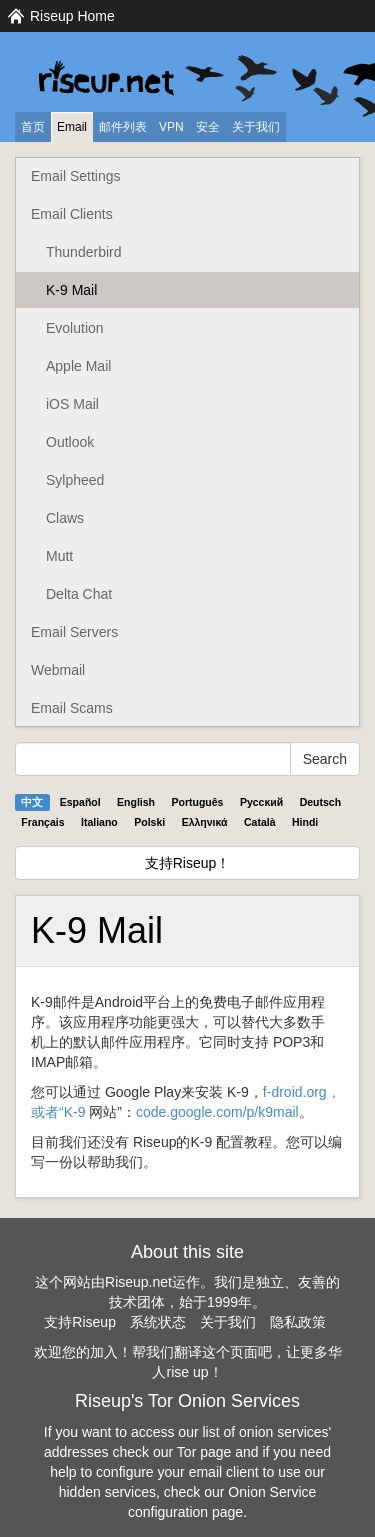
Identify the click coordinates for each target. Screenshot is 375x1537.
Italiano (99, 822)
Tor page (204, 1452)
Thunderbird (84, 252)
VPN (171, 127)
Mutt (59, 556)
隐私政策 (298, 1322)
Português (198, 802)
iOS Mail (72, 404)
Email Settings (75, 176)
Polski (149, 822)
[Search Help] (153, 759)
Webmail (58, 670)
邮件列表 (123, 127)
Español (80, 802)
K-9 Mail (71, 290)
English (136, 802)
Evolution (75, 328)
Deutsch (320, 802)
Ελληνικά (205, 822)
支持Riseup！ (188, 863)
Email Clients (72, 214)
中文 (32, 802)
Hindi (305, 822)
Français (42, 822)
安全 (208, 127)
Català (260, 822)
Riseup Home (72, 16)
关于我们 (256, 127)
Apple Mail (78, 366)
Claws (65, 518)
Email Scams (72, 708)
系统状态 (158, 1322)
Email (72, 127)
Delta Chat (79, 594)
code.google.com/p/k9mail (217, 1112)
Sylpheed (75, 480)
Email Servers (74, 632)
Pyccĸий (261, 802)
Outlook (70, 442)
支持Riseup (80, 1322)
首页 (33, 127)
